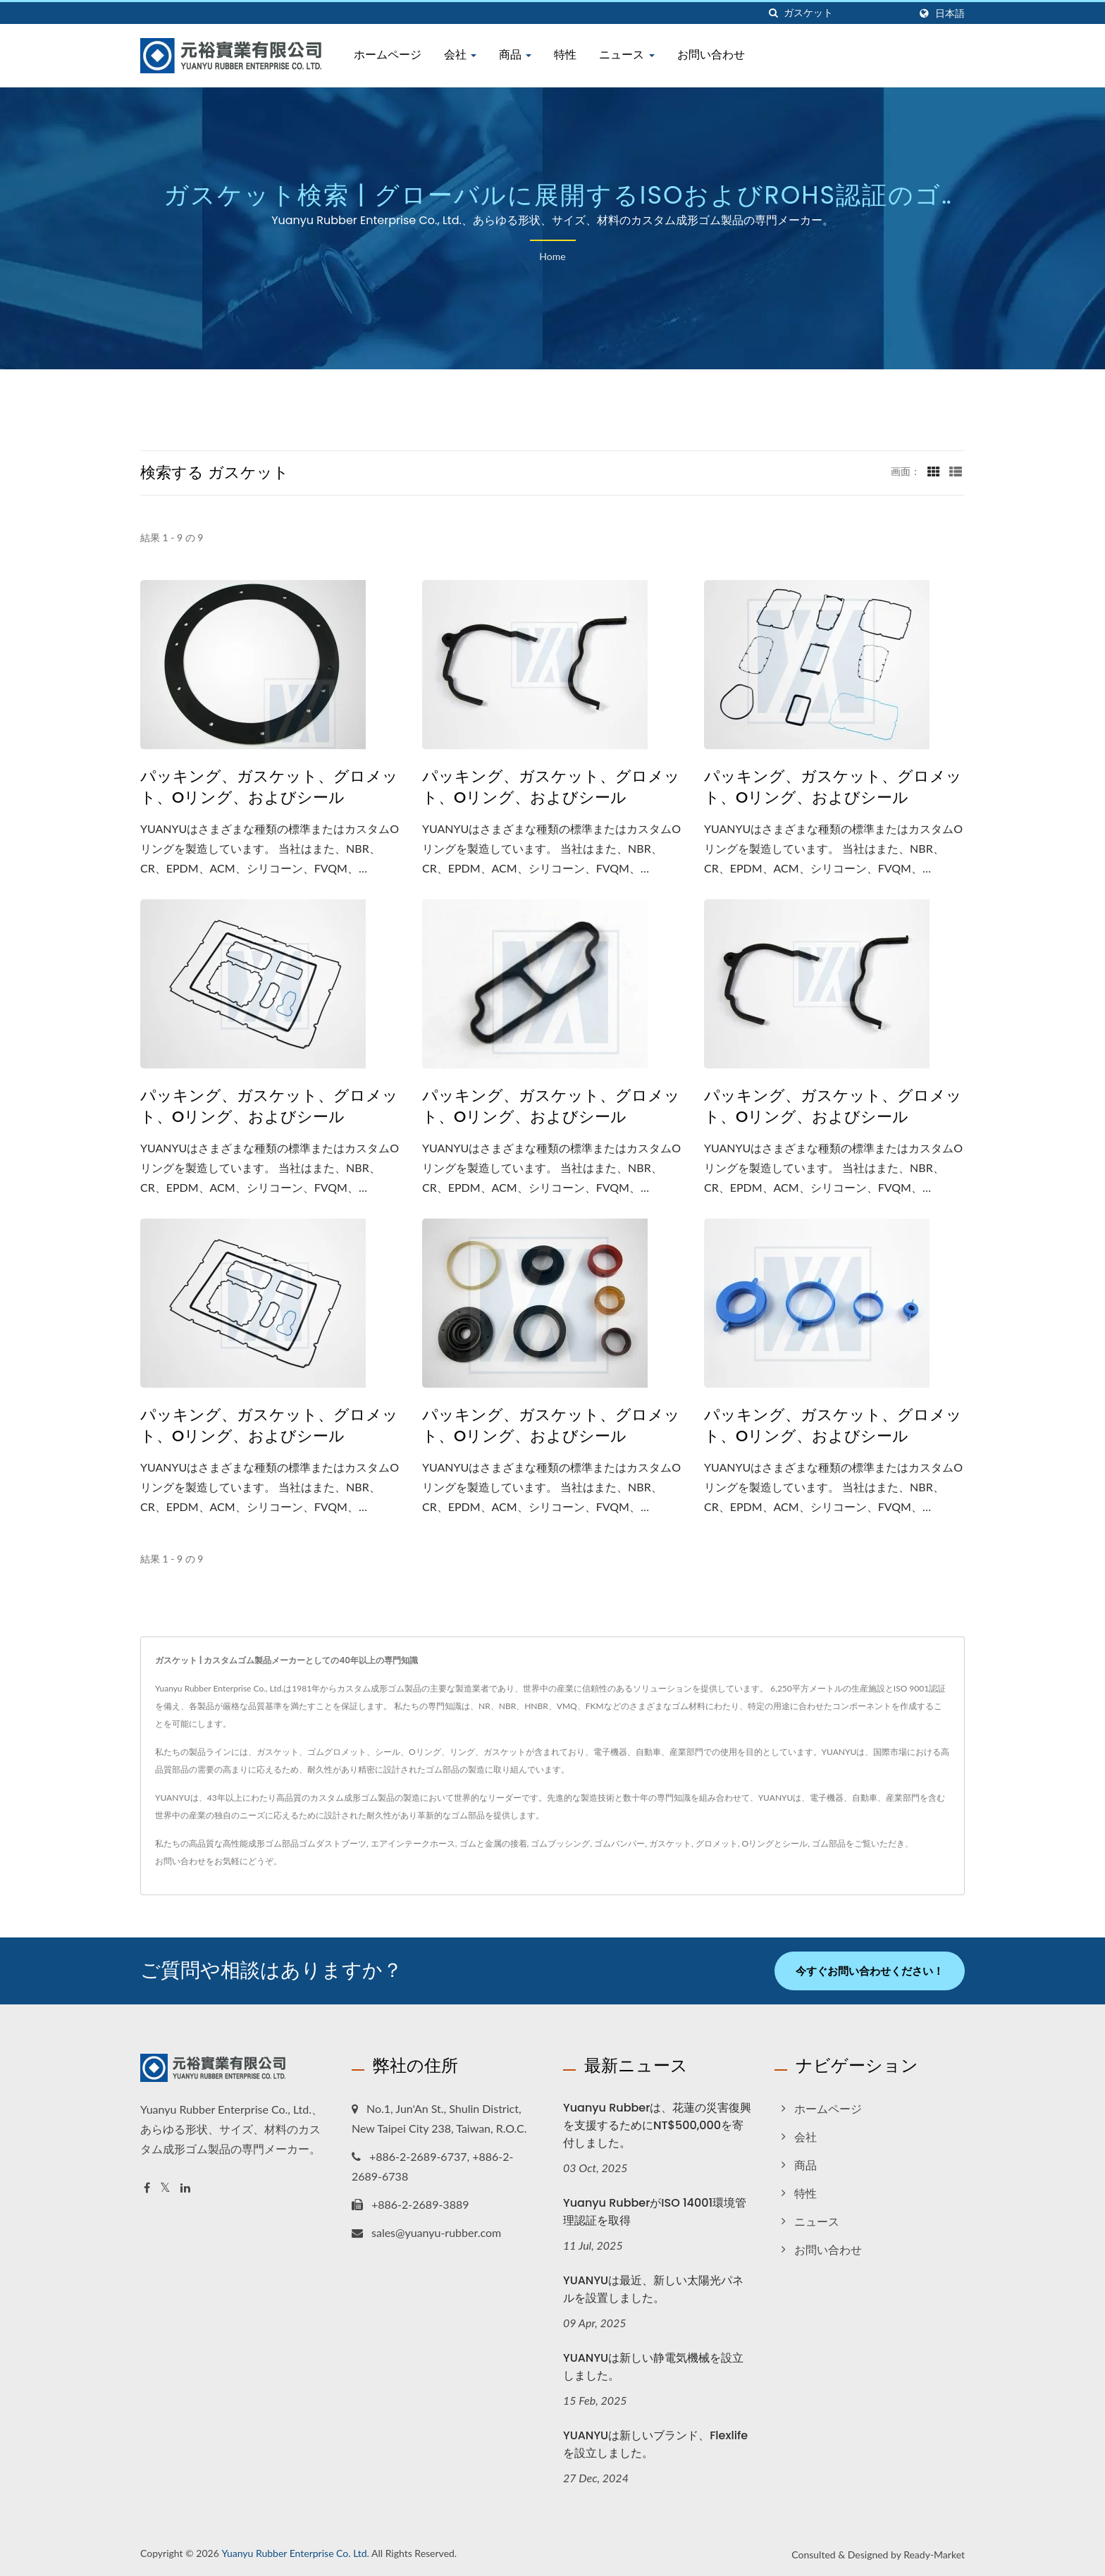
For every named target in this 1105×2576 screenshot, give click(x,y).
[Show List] (955, 471)
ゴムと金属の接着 (493, 1843)
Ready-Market (934, 2554)
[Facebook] (147, 2188)
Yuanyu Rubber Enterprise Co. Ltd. (295, 2553)
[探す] (773, 13)
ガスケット (670, 1843)
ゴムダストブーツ (332, 1843)
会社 (460, 55)
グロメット (717, 1843)
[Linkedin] (185, 2188)
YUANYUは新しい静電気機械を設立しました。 (653, 2367)
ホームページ (387, 55)
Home (552, 256)
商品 (515, 55)
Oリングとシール (775, 1843)
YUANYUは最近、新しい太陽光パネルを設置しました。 (653, 2289)
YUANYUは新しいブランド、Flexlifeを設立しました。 (655, 2444)
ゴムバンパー (619, 1843)
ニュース (626, 55)
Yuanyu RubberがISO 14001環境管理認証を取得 (654, 2212)
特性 (565, 55)
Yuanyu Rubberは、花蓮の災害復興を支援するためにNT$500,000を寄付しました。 (657, 2125)
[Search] (846, 13)
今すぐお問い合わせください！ (870, 1970)
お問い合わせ (711, 55)
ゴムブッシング (560, 1843)
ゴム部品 (829, 1843)
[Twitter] (165, 2188)
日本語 (950, 13)
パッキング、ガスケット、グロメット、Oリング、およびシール (269, 787)
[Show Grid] (934, 471)
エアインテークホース (413, 1843)
